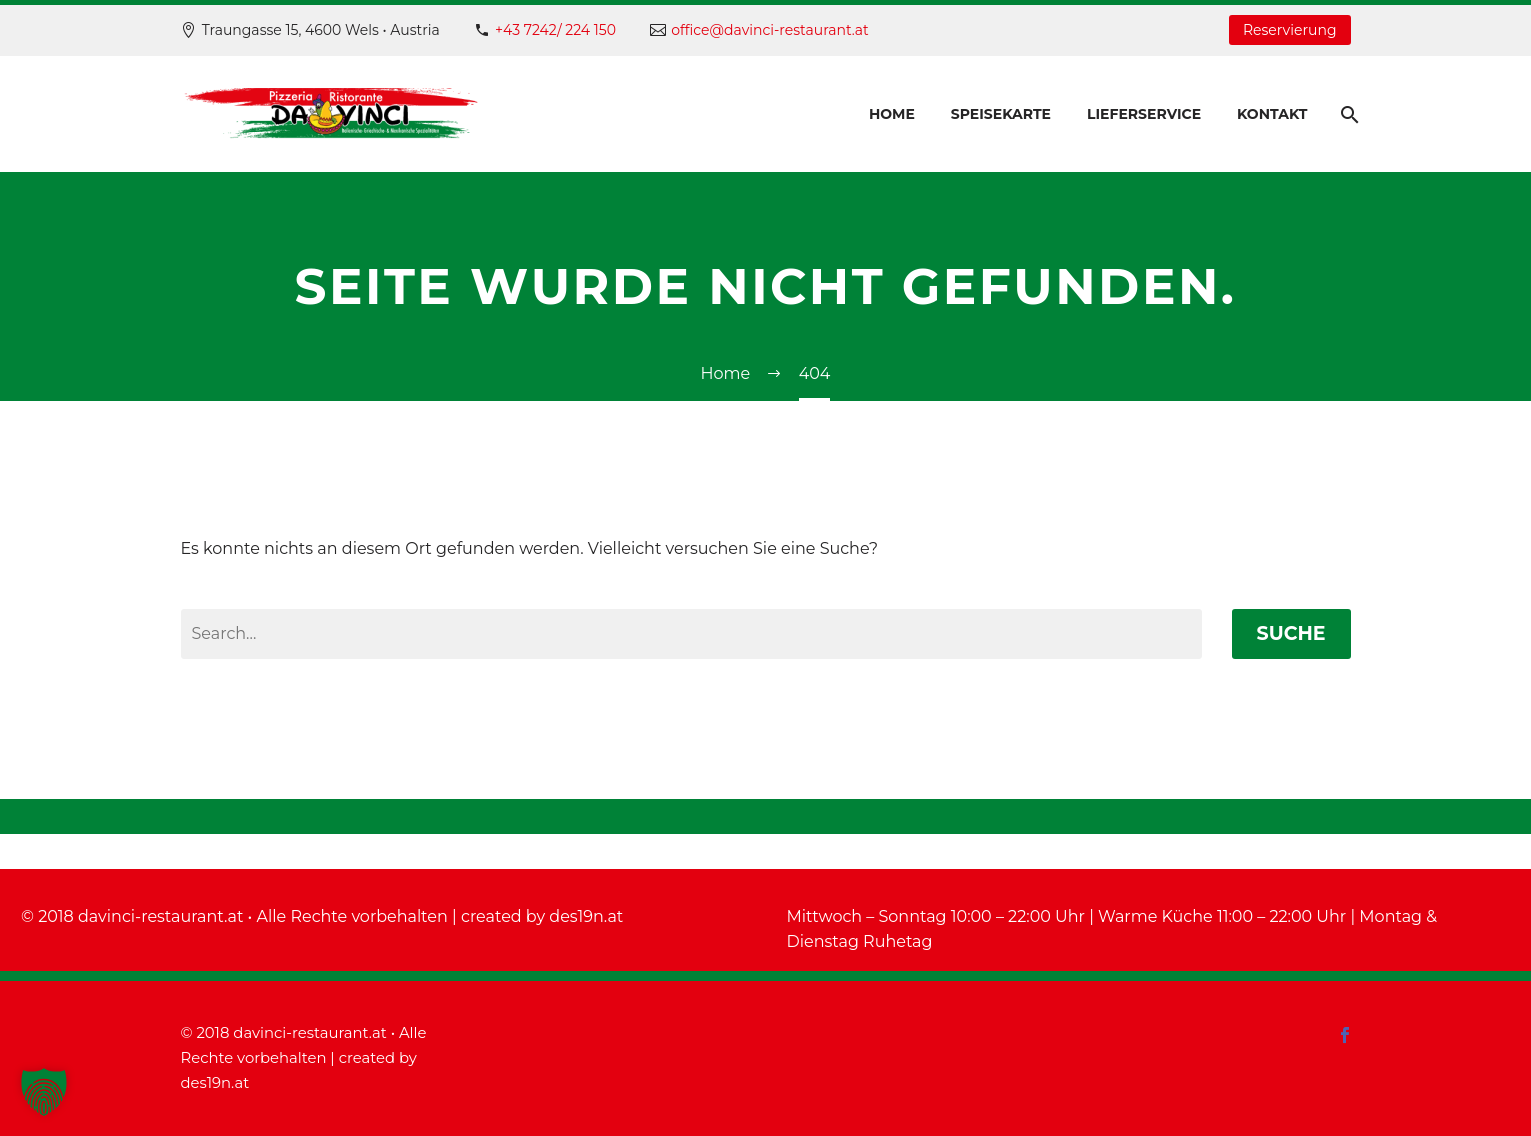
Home (892, 114)
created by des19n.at (542, 916)
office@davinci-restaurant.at (769, 30)
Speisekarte (1001, 114)
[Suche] (1348, 114)
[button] (44, 1092)
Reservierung (1290, 30)
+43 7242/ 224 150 (555, 30)
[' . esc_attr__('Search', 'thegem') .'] (691, 634)
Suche (1291, 633)
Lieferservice (1144, 114)
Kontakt (1272, 114)
